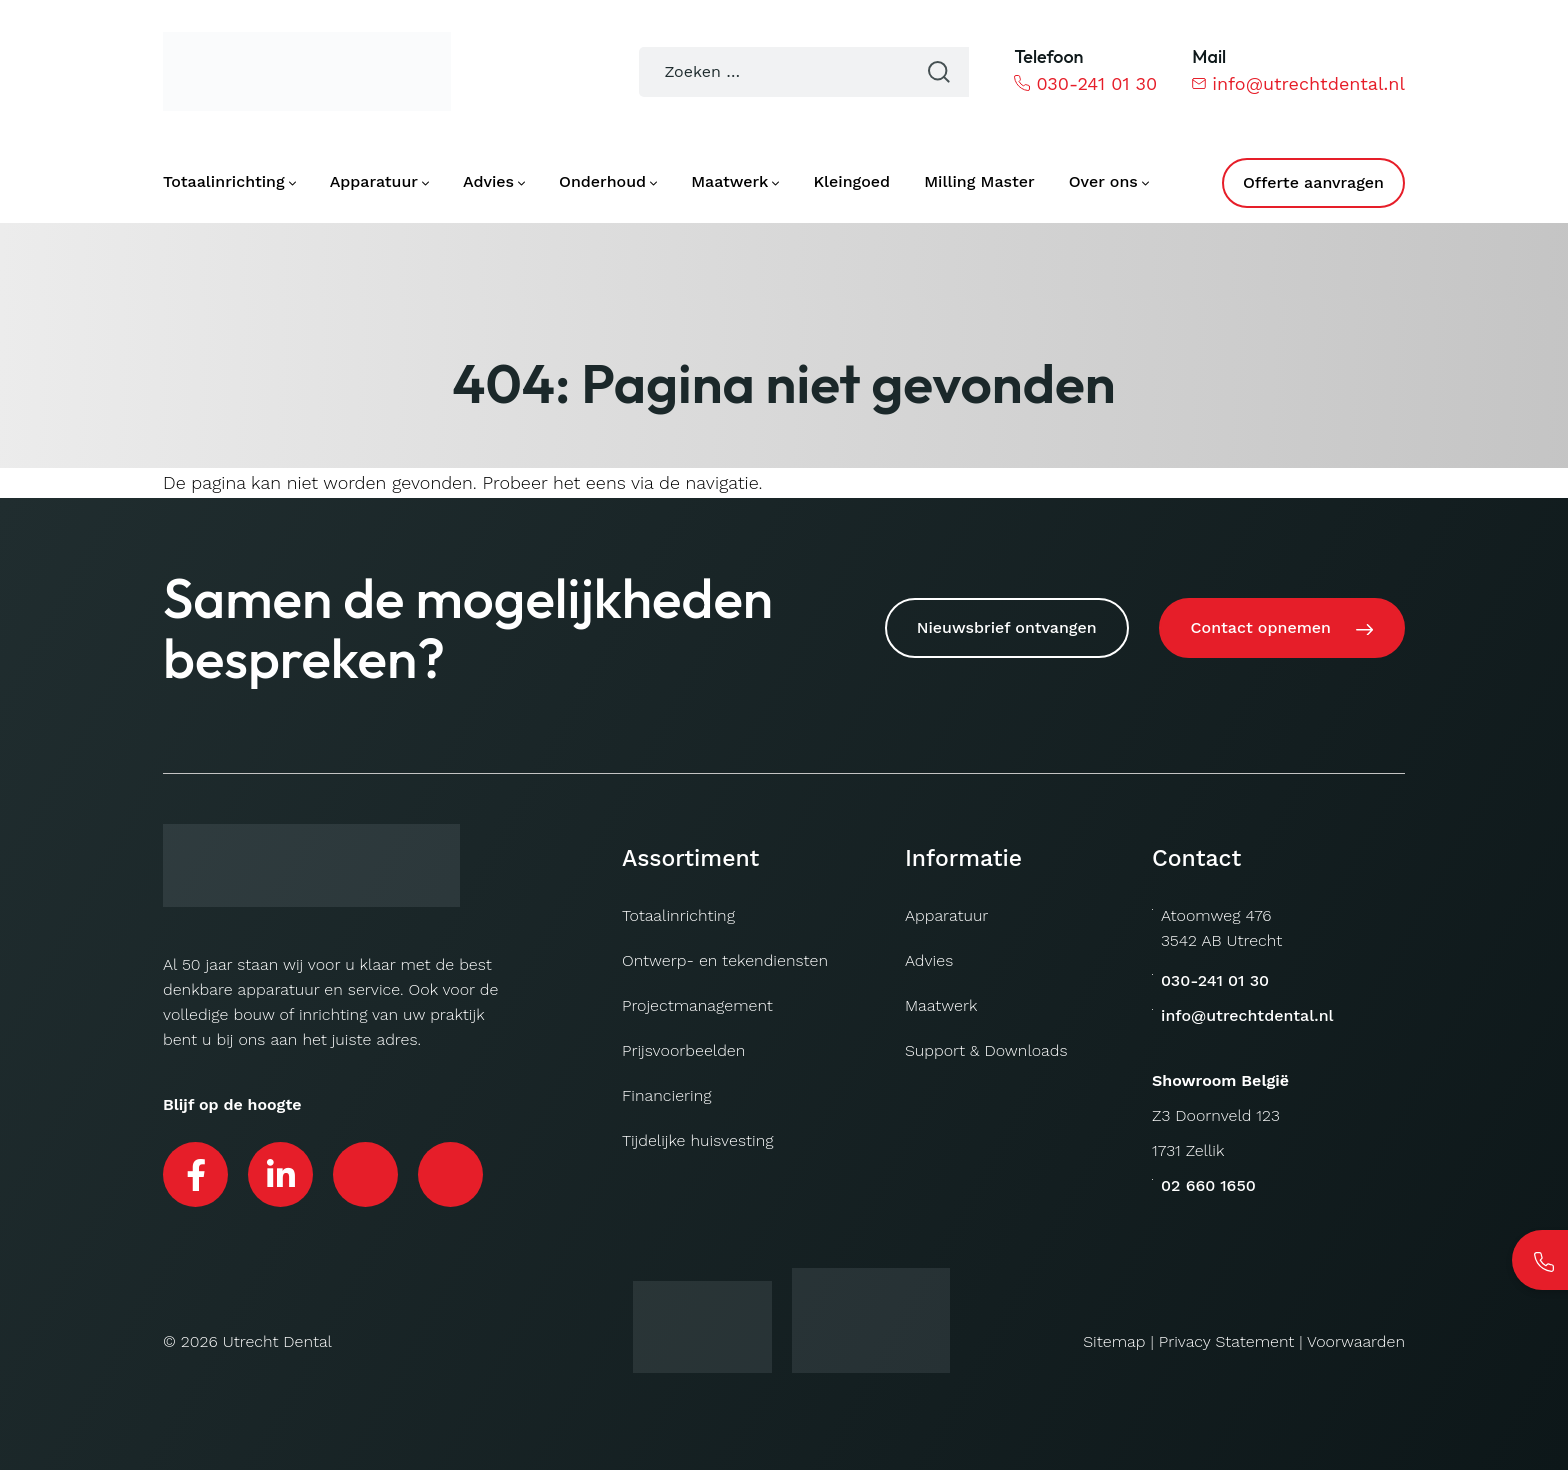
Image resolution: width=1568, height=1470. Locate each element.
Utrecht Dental (277, 1341)
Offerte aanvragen (1313, 182)
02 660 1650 (1208, 1185)
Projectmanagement (697, 1005)
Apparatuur (946, 915)
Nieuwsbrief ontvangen (1007, 627)
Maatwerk (941, 1005)
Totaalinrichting (678, 915)
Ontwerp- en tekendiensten (725, 960)
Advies (929, 960)
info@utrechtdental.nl (1298, 83)
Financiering (667, 1095)
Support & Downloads (986, 1050)
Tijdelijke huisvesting (697, 1140)
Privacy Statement (1227, 1341)
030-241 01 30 (1085, 83)
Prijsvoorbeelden (683, 1050)
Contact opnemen (1261, 627)
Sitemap (1114, 1341)
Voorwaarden (1356, 1341)
